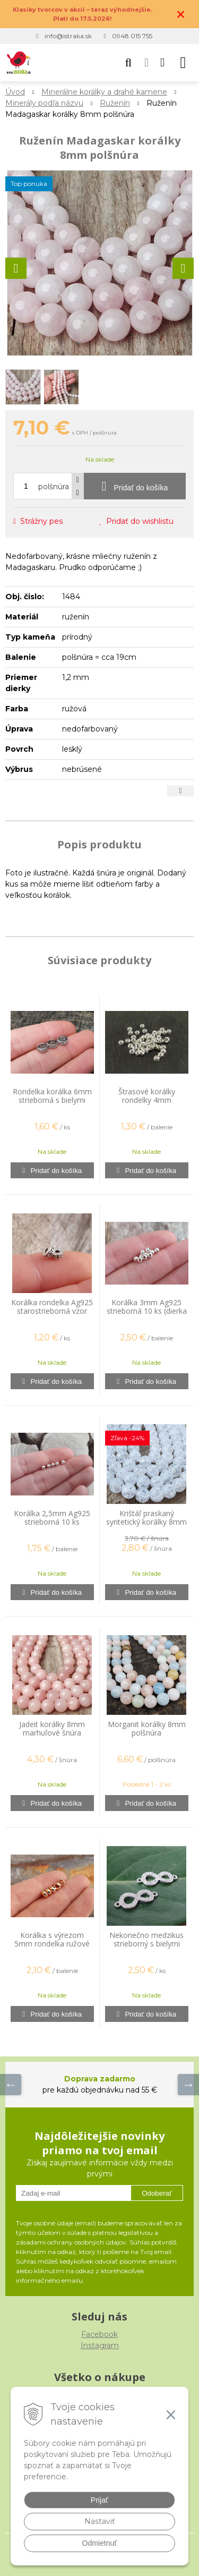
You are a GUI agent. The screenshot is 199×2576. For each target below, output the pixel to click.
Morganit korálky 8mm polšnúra (147, 1728)
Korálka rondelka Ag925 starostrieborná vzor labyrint (52, 1310)
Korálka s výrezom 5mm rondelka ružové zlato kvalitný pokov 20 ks (52, 1948)
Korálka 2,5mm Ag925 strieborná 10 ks (52, 1517)
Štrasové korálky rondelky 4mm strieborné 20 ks (146, 1099)
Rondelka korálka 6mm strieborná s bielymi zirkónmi (52, 1099)
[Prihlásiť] (146, 62)
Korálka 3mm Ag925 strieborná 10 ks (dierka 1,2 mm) (147, 1310)
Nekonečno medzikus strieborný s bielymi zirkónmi (146, 1943)
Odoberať (157, 2193)
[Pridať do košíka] (135, 486)
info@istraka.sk (68, 36)
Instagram (100, 2345)
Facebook (99, 2334)
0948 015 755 (132, 36)
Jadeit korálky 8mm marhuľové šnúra (52, 1728)
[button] (128, 62)
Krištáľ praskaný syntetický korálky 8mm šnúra (146, 1521)
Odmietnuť (99, 2543)
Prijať (99, 2500)
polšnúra (53, 486)
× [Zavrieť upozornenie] (181, 14)
